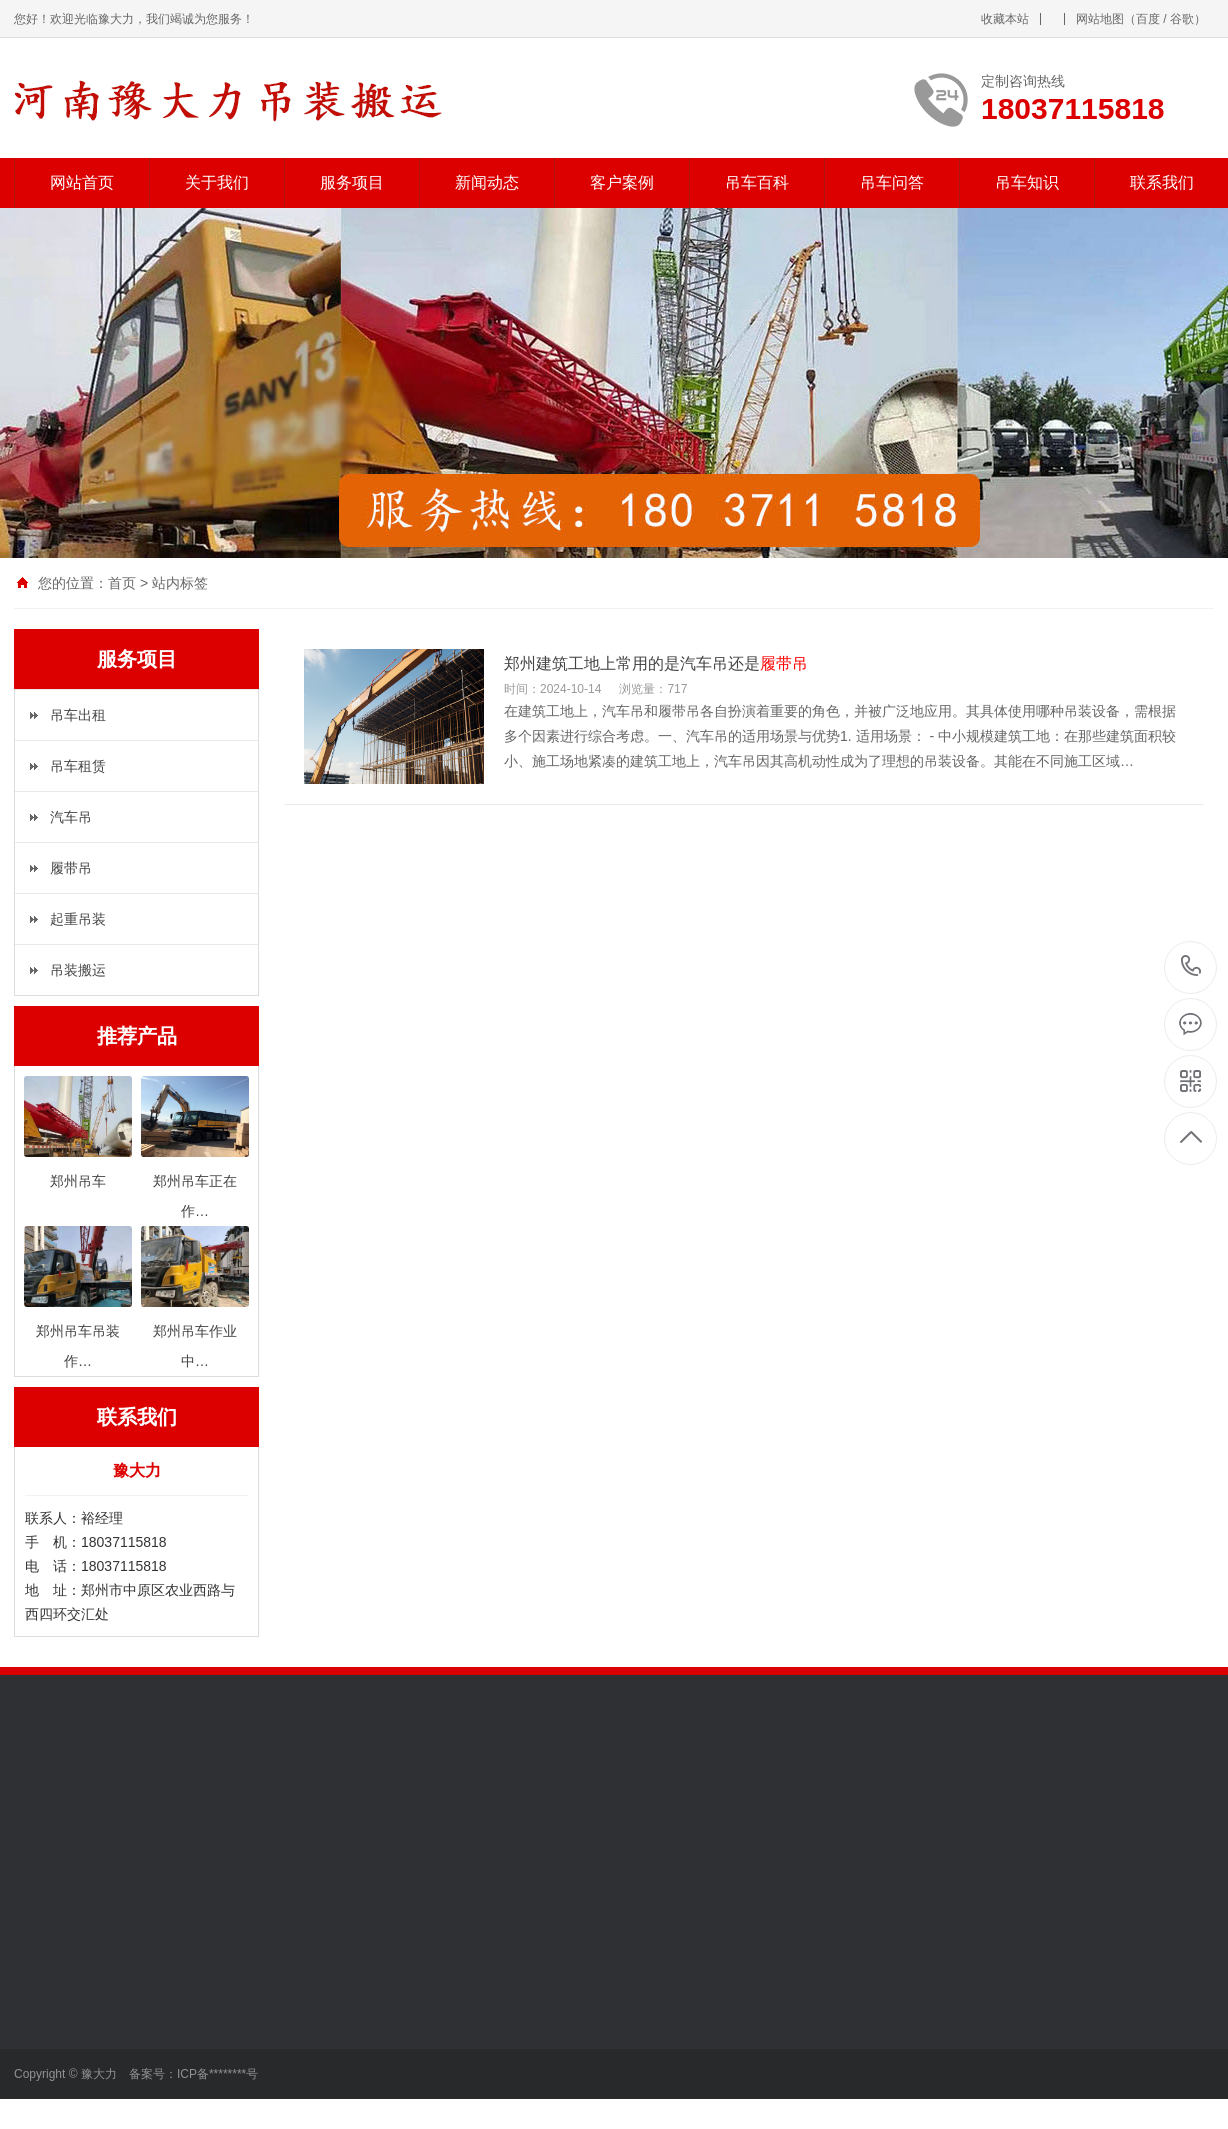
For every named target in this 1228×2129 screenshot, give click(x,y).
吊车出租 (78, 715)
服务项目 (352, 182)
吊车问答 (892, 182)
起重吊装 (78, 919)
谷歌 (1182, 19)
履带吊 (71, 868)
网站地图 (1100, 19)
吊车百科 (757, 182)
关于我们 (217, 182)
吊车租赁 (78, 766)
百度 (1148, 19)
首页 (122, 583)
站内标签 (180, 583)
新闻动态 (487, 182)
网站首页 (82, 182)
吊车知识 (1027, 182)
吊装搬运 (78, 970)
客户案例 (622, 182)
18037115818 (1191, 966)
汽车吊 (71, 817)
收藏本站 (1005, 19)
